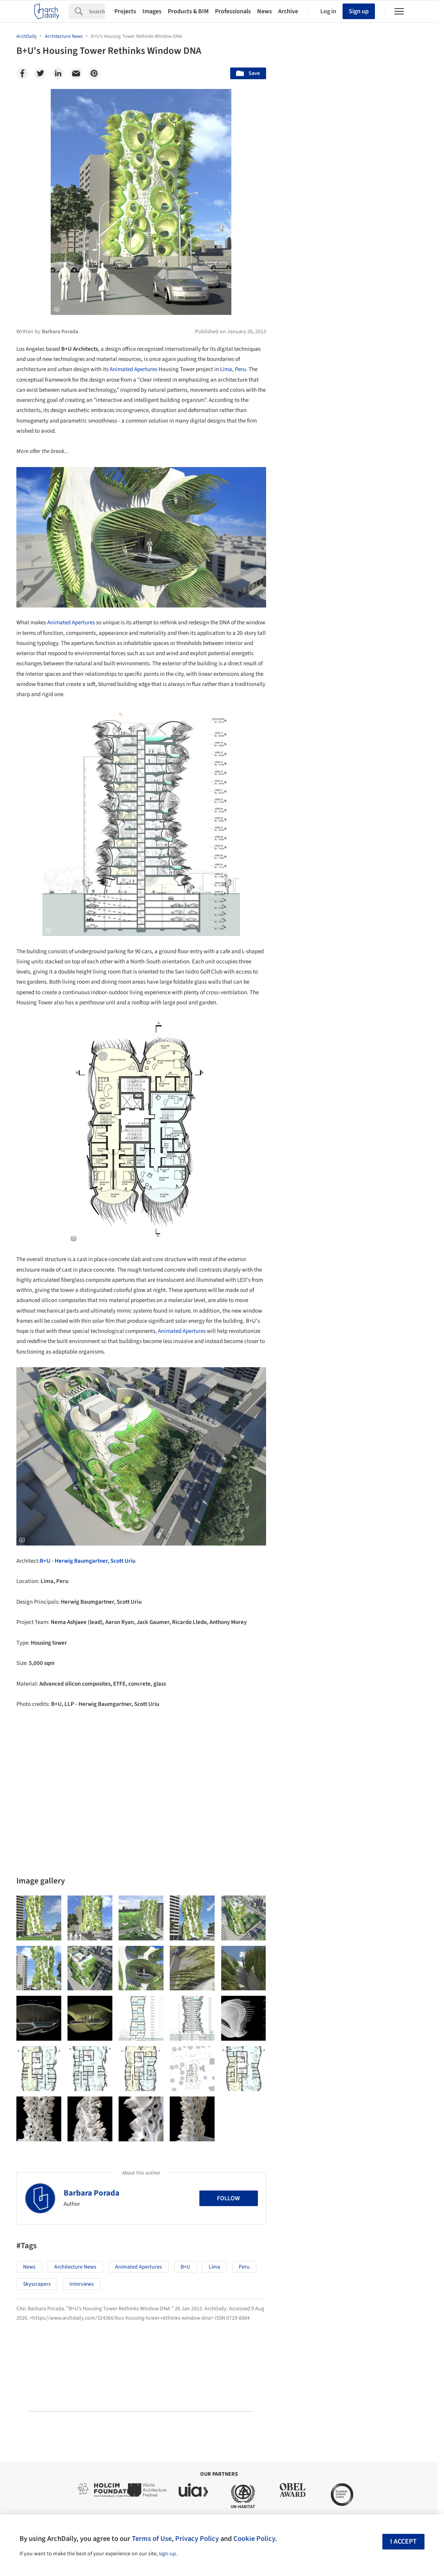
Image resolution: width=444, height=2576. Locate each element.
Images (152, 11)
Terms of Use (152, 2538)
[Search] (97, 11)
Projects (125, 11)
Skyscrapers (37, 2284)
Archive (288, 11)
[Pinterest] (94, 73)
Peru (240, 369)
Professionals (233, 11)
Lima (226, 369)
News (264, 11)
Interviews (81, 2284)
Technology (361, 1976)
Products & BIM (188, 11)
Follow (228, 2198)
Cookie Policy (254, 2538)
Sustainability (313, 1976)
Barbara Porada (91, 2193)
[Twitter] (40, 73)
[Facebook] (22, 73)
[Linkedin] (58, 73)
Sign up (359, 11)
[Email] (76, 73)
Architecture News (75, 2267)
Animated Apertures (133, 369)
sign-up (167, 2554)
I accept (403, 2541)
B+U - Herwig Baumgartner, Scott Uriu (87, 1561)
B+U (185, 2267)
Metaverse (309, 1993)
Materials (404, 1976)
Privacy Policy (197, 2538)
